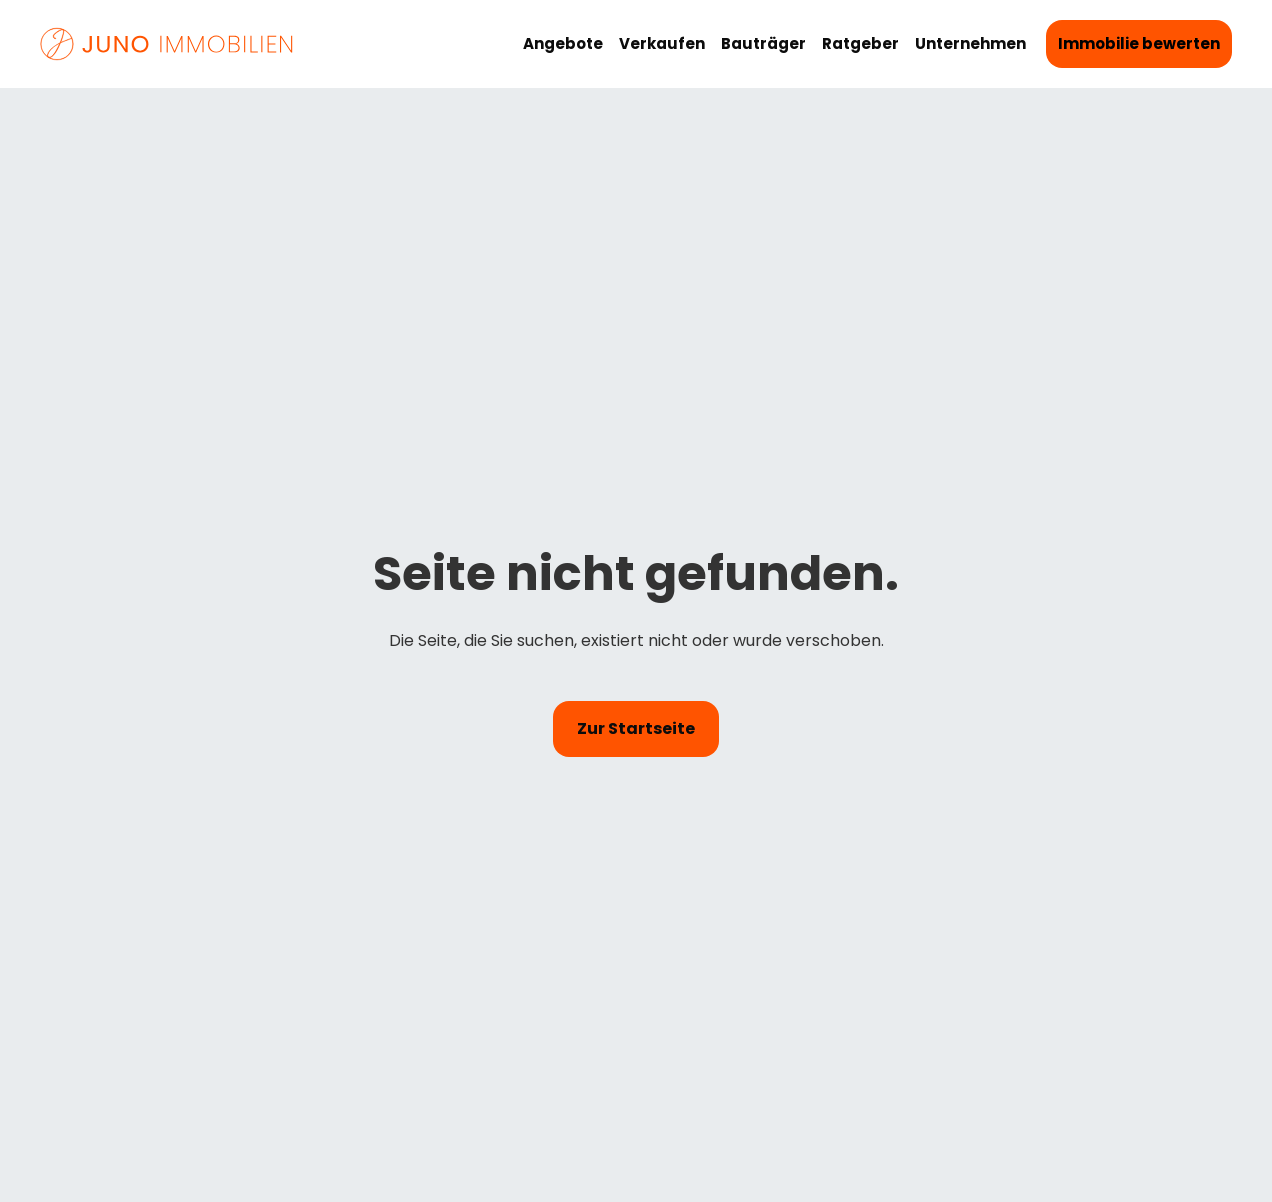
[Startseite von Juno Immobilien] (168, 44)
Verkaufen (662, 43)
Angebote (563, 43)
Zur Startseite (636, 728)
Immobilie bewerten (1139, 43)
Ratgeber (860, 43)
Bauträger (763, 43)
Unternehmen (970, 43)
